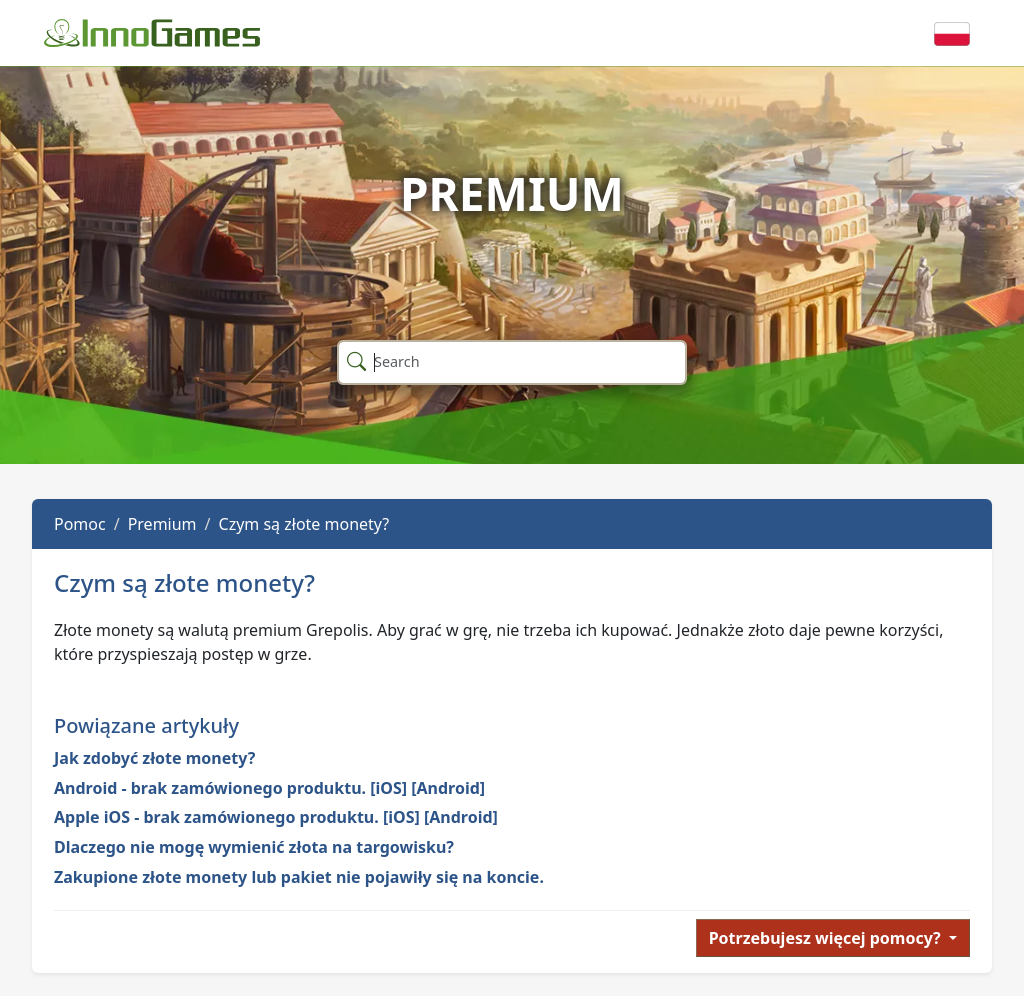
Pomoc (80, 524)
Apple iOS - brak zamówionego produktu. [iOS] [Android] (276, 817)
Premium (162, 524)
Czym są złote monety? (304, 524)
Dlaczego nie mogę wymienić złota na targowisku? (254, 847)
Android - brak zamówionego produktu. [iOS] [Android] (269, 788)
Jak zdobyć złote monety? (154, 758)
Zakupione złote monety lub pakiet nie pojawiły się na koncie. (299, 877)
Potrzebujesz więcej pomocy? (827, 938)
